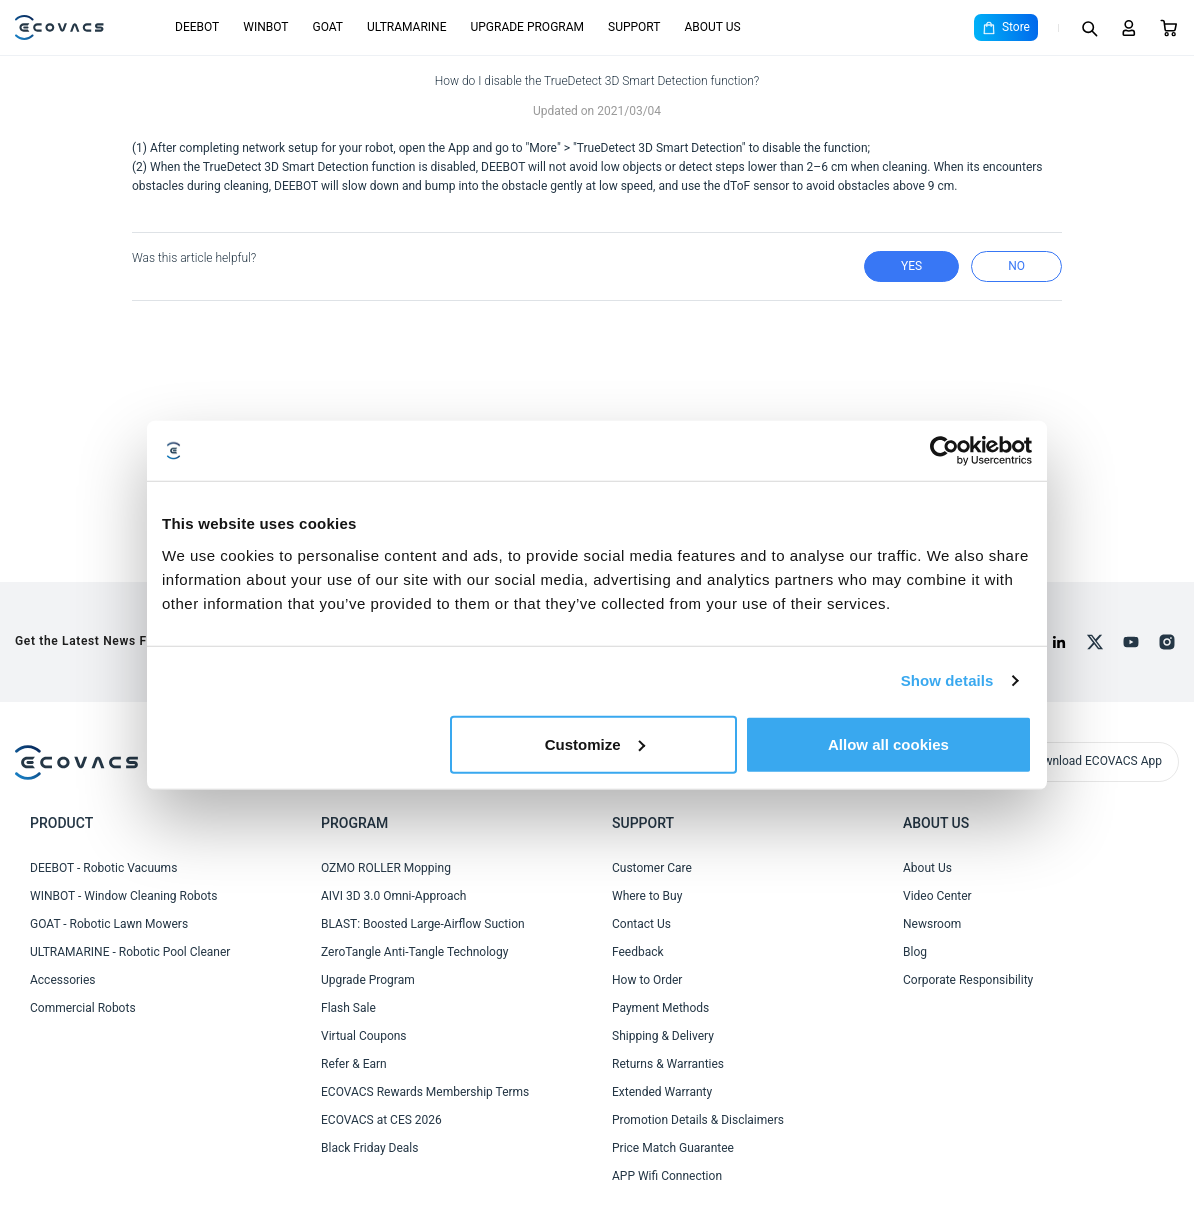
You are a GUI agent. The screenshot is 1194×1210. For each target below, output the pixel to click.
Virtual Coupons (364, 1036)
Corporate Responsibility (968, 980)
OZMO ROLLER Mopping (386, 868)
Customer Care (652, 868)
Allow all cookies (888, 743)
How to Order (647, 980)
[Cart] (1169, 28)
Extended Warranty (662, 1092)
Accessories (63, 980)
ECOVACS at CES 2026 (381, 1120)
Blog (915, 952)
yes (911, 266)
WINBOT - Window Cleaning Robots (123, 896)
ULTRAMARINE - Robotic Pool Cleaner (130, 952)
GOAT (327, 27)
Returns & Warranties (668, 1064)
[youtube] (1131, 642)
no (1016, 266)
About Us (927, 868)
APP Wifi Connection (667, 1176)
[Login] (1129, 28)
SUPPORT (634, 27)
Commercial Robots (83, 1008)
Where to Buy (647, 896)
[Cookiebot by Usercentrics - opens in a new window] (944, 451)
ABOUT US (712, 27)
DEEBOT (197, 27)
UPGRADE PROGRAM (527, 27)
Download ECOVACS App (1095, 761)
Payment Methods (660, 1008)
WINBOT (265, 27)
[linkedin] (1059, 642)
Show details (947, 680)
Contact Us (641, 924)
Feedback (638, 952)
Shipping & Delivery (663, 1036)
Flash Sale (348, 1008)
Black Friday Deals (369, 1148)
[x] (1095, 642)
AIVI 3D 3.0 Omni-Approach (393, 896)
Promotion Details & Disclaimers (698, 1120)
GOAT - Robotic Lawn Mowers (109, 924)
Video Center (937, 896)
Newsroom (932, 924)
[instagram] (1167, 642)
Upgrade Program (368, 980)
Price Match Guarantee (673, 1148)
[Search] (1089, 28)
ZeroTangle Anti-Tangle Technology (414, 952)
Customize (595, 743)
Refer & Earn (354, 1064)
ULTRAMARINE (406, 27)
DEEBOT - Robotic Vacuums (103, 868)
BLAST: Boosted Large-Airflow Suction (423, 924)
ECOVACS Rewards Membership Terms (425, 1092)
